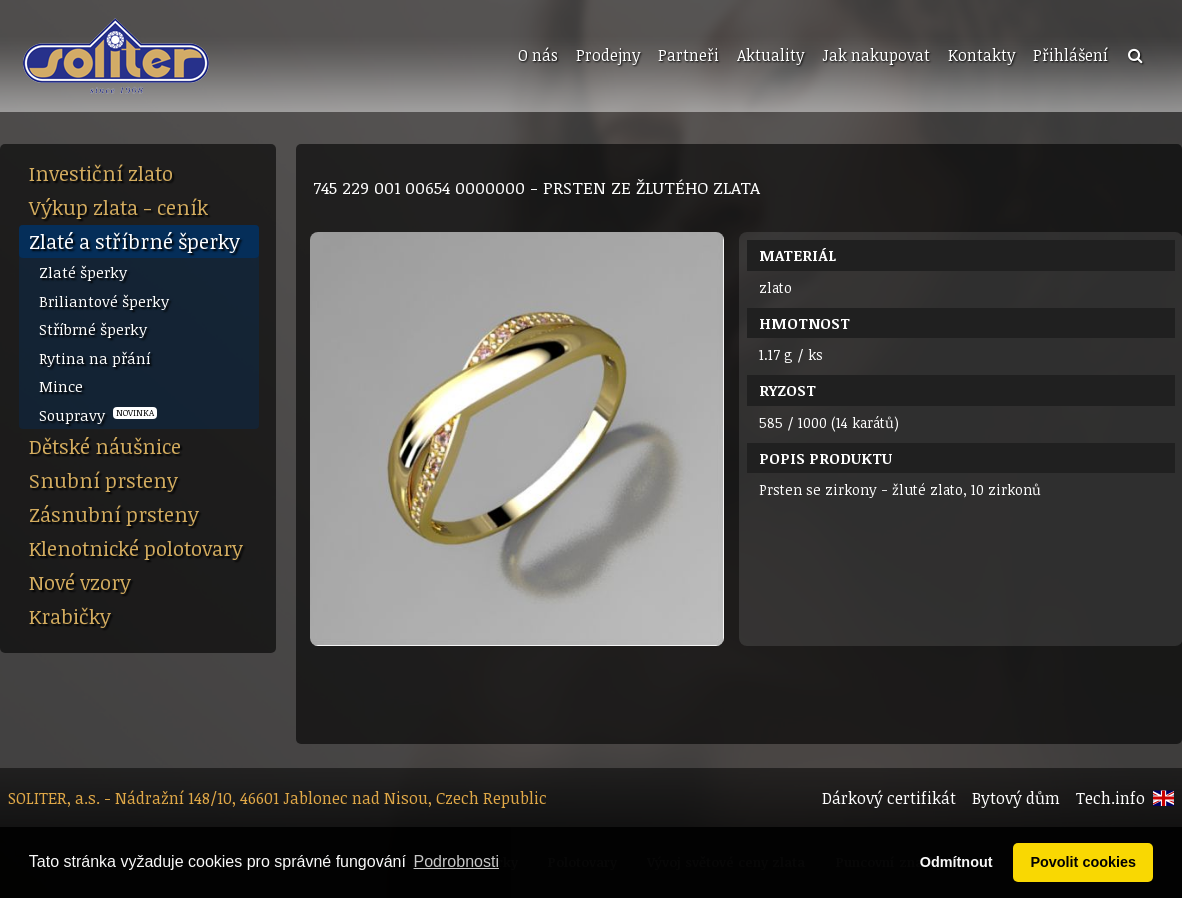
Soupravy (98, 415)
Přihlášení (1070, 55)
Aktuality (770, 55)
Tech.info (1110, 798)
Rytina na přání (95, 358)
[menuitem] (536, 56)
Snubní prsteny (103, 480)
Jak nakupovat (876, 55)
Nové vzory (80, 582)
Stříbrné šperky (93, 329)
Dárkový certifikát (889, 798)
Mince (61, 386)
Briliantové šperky (104, 301)
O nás (538, 55)
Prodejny (608, 55)
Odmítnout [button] (956, 862)
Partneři (688, 55)
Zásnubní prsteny (114, 514)
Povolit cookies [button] (1083, 862)
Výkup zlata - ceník (118, 207)
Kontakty (981, 55)
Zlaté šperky (83, 272)
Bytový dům (1016, 798)
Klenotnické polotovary (136, 548)
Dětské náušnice (105, 446)
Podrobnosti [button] (456, 861)
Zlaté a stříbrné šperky (134, 241)
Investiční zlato (101, 173)
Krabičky (70, 616)
